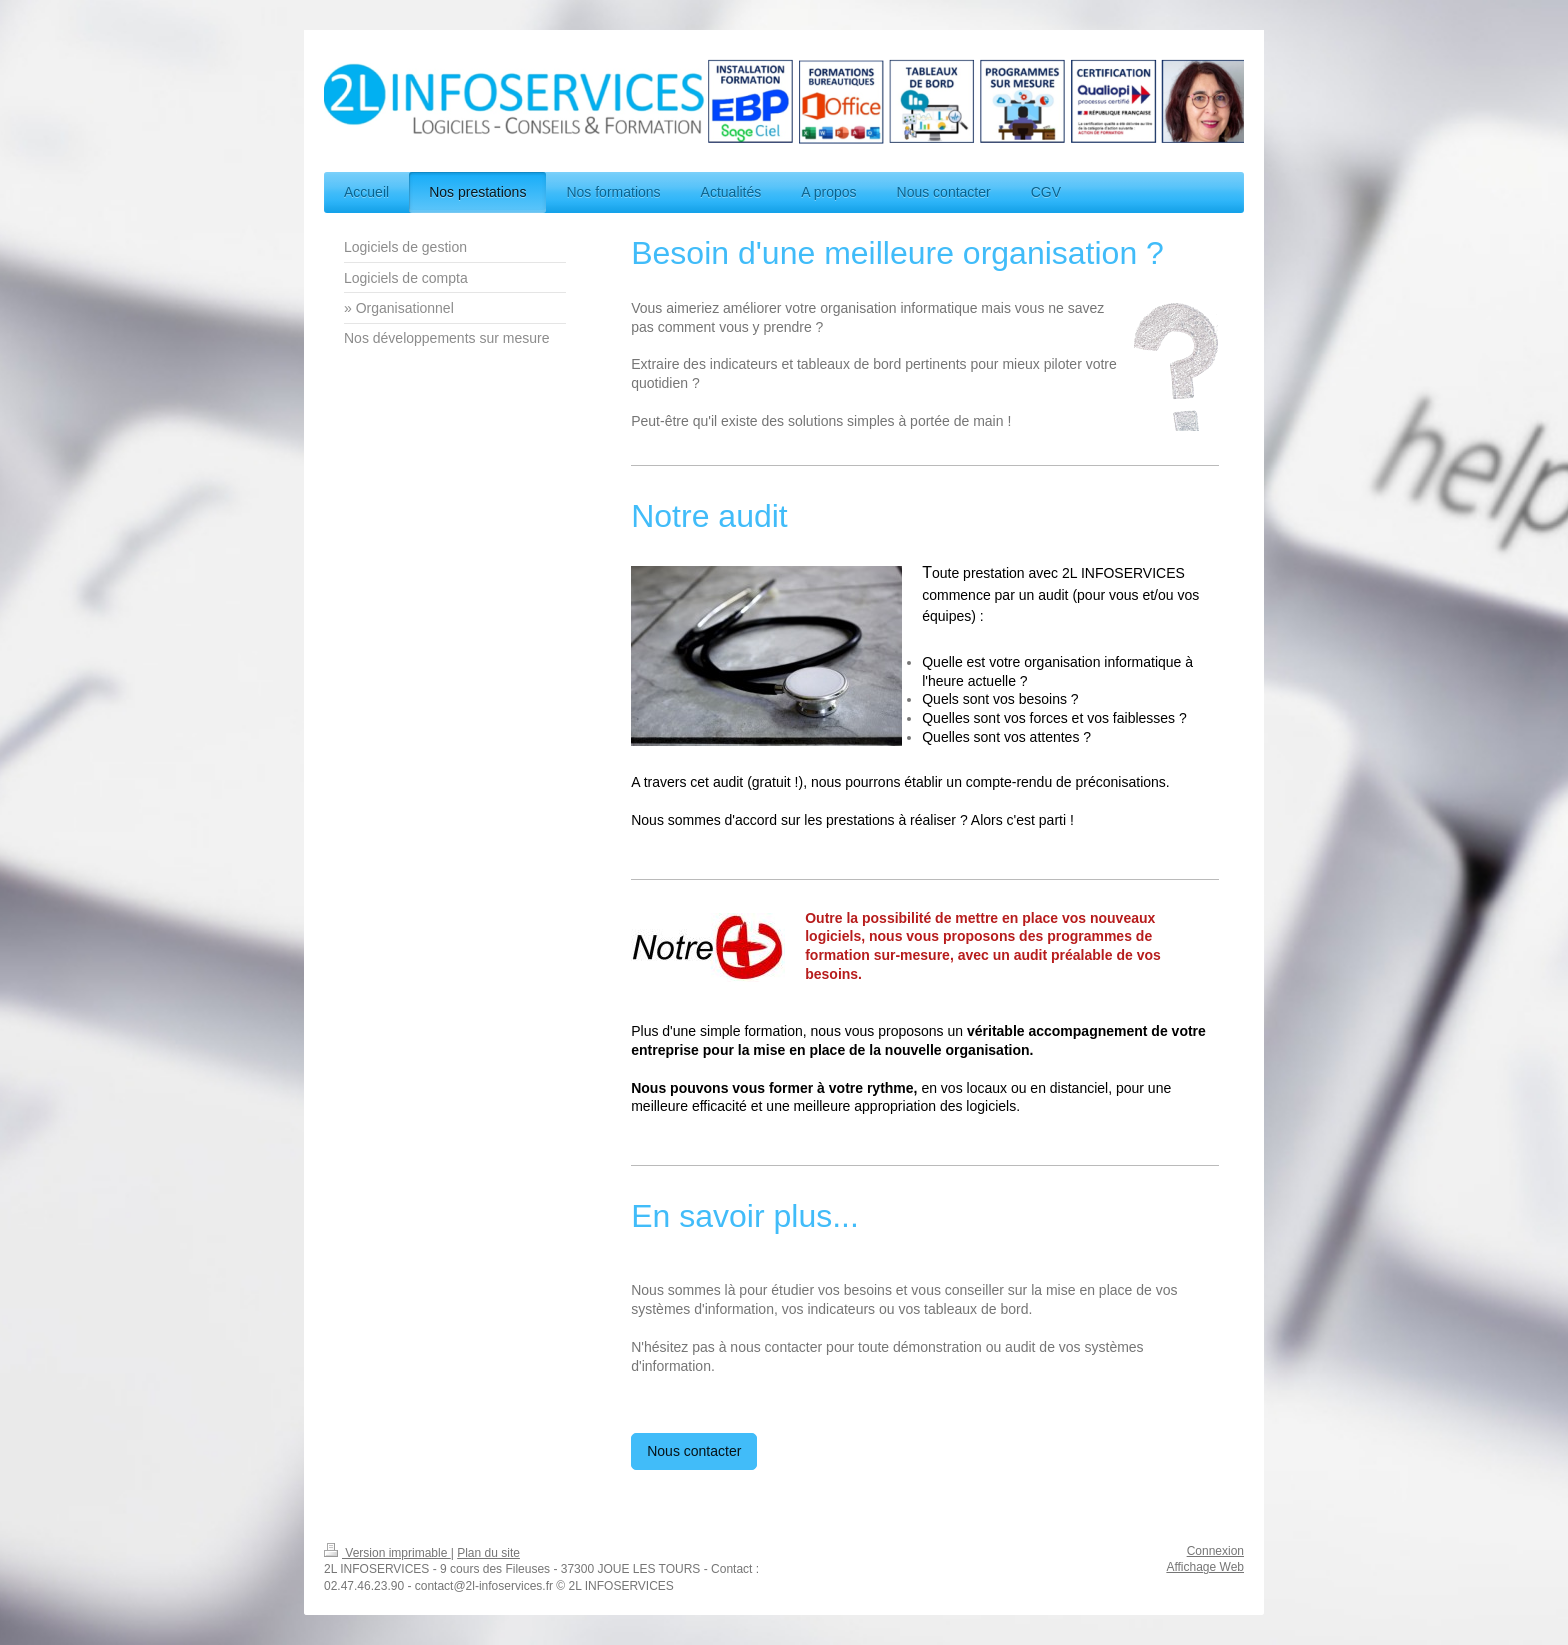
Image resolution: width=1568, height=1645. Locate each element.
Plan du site (488, 1553)
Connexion (1215, 1551)
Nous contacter (694, 1451)
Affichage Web (1205, 1567)
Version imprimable (387, 1553)
